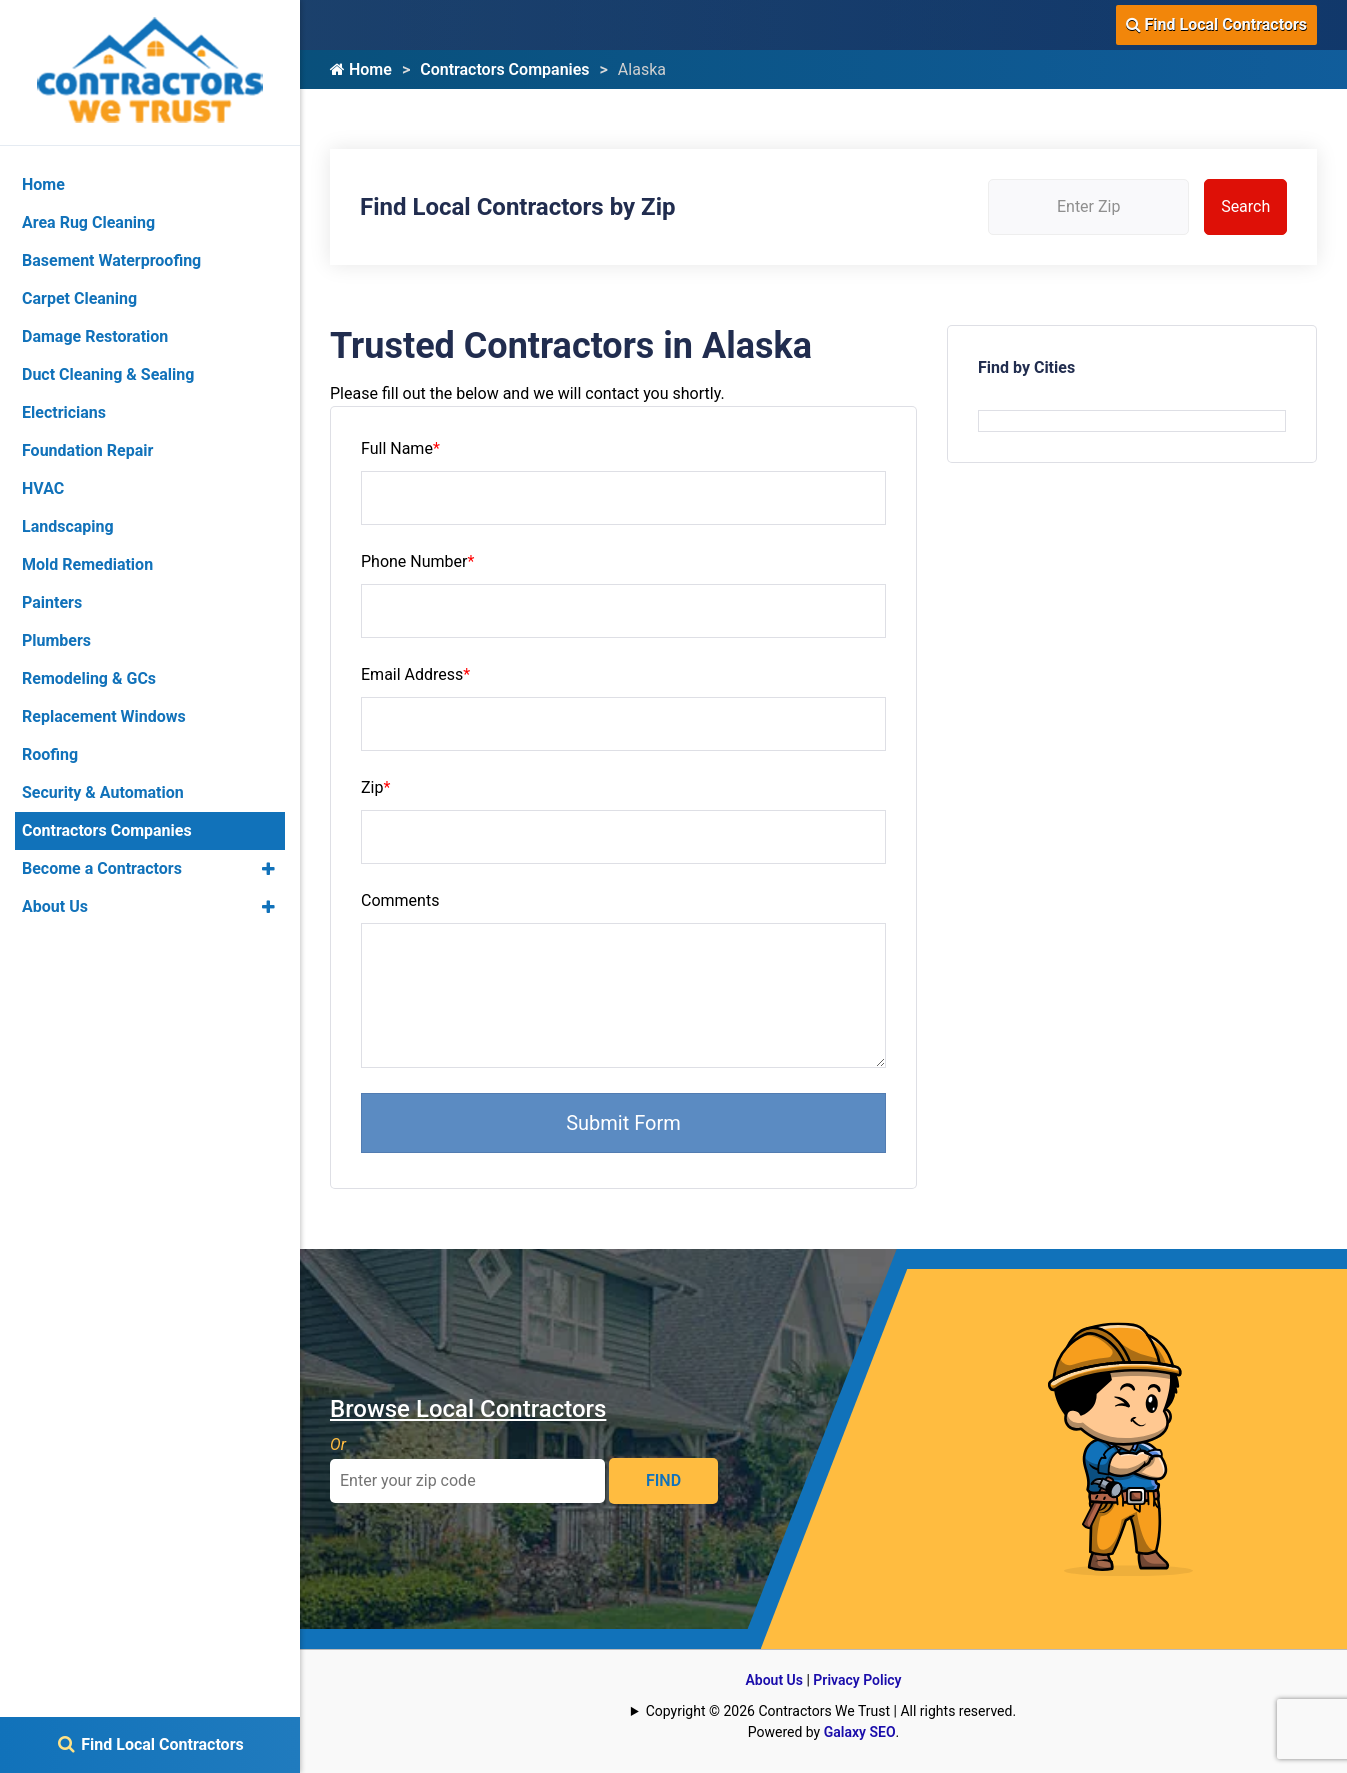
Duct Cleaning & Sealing (108, 374)
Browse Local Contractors (468, 1409)
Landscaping (68, 526)
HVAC (43, 488)
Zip (375, 787)
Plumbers (56, 640)
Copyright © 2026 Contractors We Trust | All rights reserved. (831, 1711)
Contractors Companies (504, 69)
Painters (52, 602)
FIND (663, 1480)
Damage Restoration (95, 336)
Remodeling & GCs (89, 678)
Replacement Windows (104, 716)
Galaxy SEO (860, 1732)
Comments (400, 900)
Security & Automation (103, 792)
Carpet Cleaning (79, 298)
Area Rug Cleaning (88, 222)
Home (361, 69)
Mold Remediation (87, 564)
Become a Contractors (102, 868)
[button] (268, 869)
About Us (774, 1680)
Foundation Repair (87, 450)
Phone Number (417, 561)
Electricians (64, 412)
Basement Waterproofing (111, 260)
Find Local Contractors (1216, 24)
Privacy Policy (857, 1680)
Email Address (415, 674)
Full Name (400, 448)
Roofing (50, 754)
